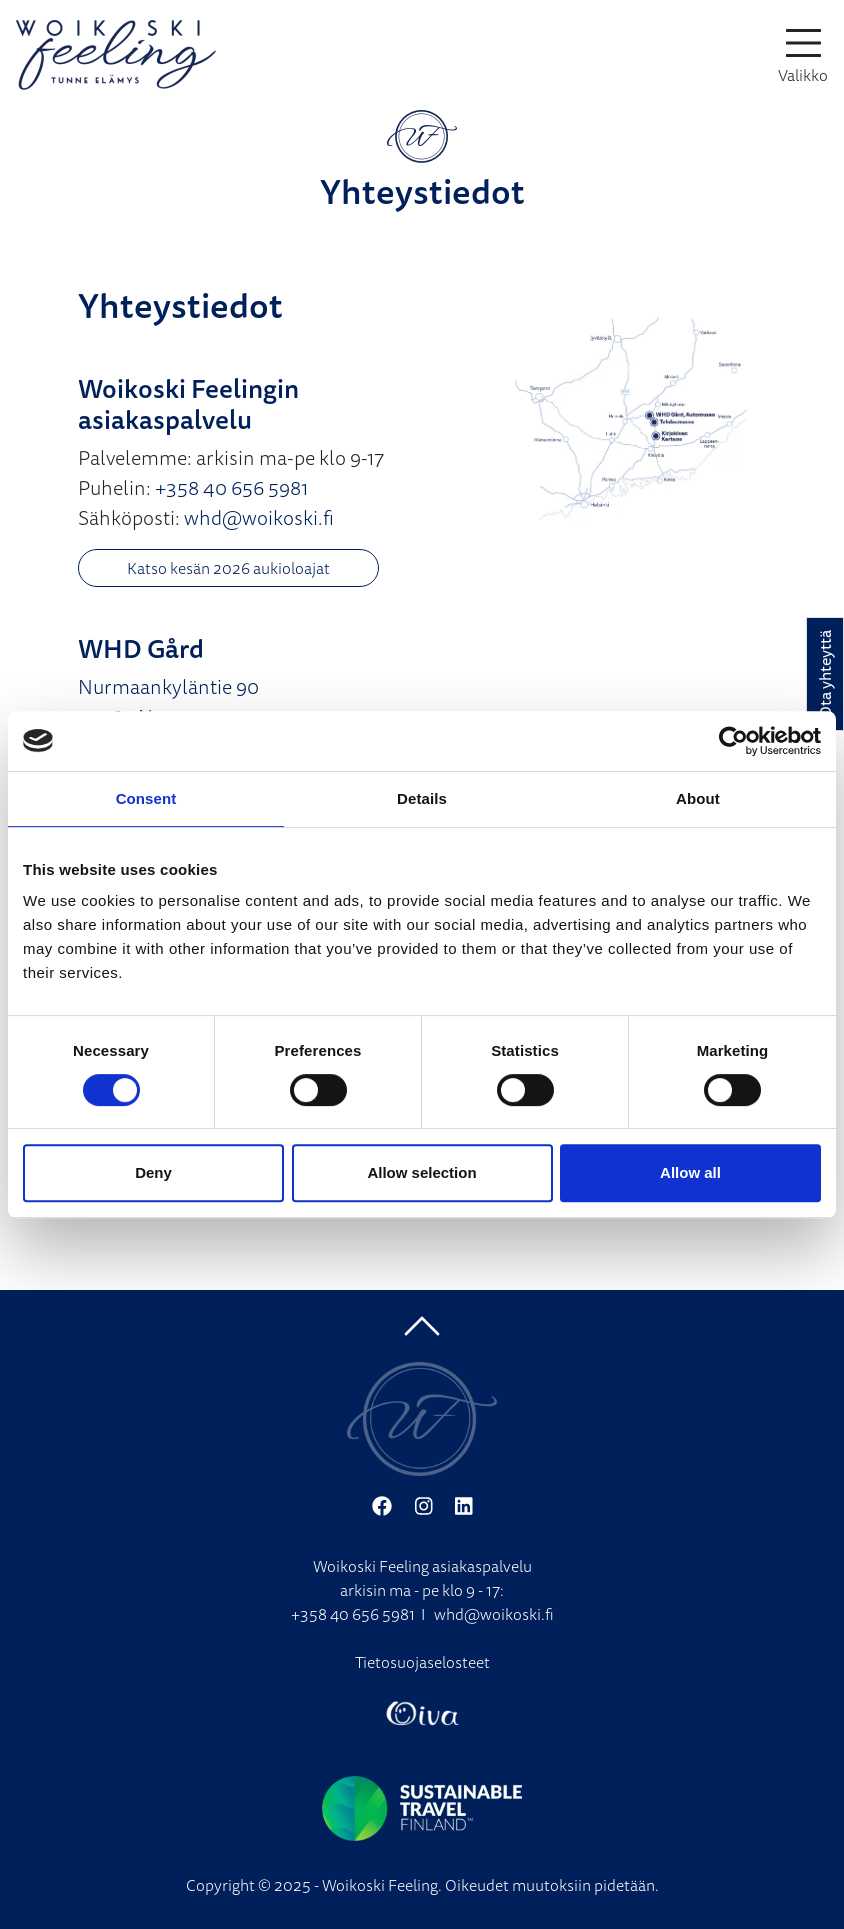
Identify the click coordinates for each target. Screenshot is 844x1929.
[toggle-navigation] (803, 55)
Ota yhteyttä (825, 674)
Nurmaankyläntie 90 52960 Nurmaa (168, 701)
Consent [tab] (146, 798)
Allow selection (421, 1172)
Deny (153, 1172)
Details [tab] (422, 798)
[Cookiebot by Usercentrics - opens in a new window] (733, 741)
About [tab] (698, 798)
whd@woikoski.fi (259, 517)
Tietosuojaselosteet (422, 1662)
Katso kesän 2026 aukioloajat (228, 568)
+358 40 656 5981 (231, 487)
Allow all (690, 1172)
